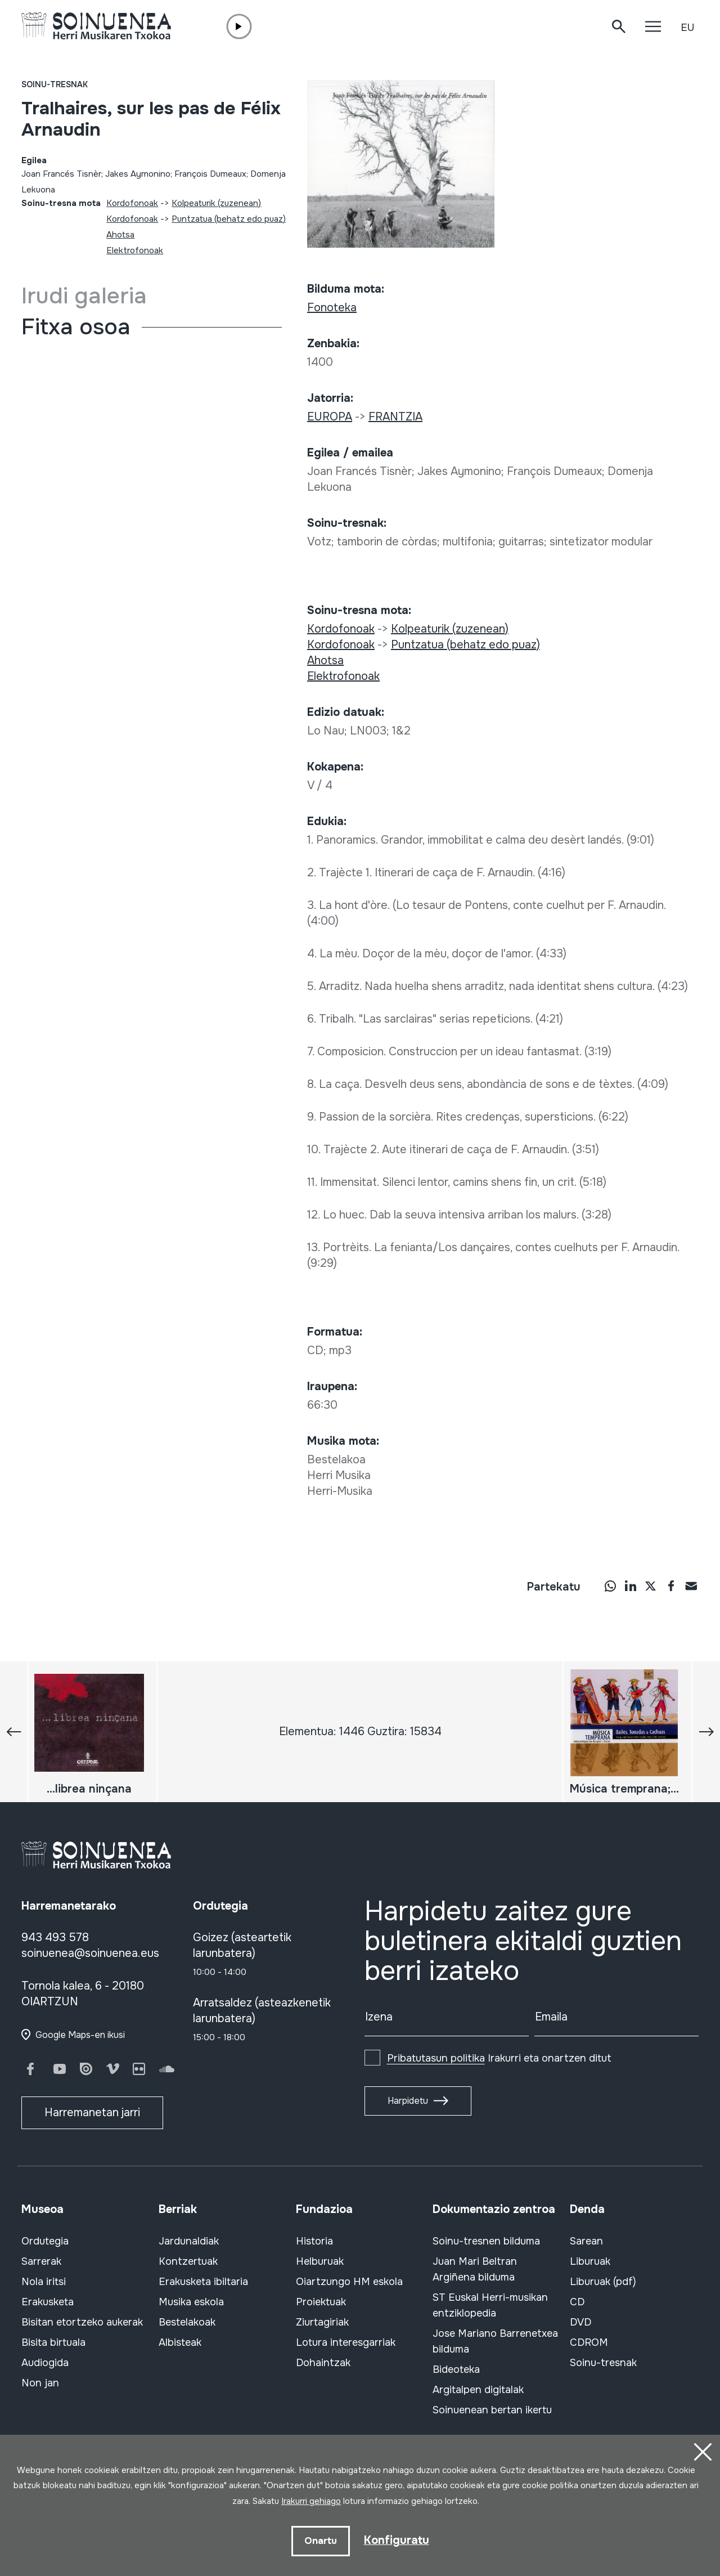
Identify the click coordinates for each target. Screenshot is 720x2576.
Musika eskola (191, 2302)
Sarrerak (41, 2261)
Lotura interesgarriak (345, 2342)
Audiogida (45, 2363)
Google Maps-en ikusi (80, 2035)
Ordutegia (45, 2241)
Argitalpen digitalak (478, 2390)
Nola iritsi (43, 2281)
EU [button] (687, 27)
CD (577, 2302)
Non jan (40, 2383)
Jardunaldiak (189, 2241)
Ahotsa (120, 234)
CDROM (589, 2342)
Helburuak (320, 2261)
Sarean (586, 2241)
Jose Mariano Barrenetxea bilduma (495, 2341)
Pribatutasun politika (436, 2058)
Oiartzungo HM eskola (349, 2281)
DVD (580, 2322)
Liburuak (590, 2261)
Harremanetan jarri (92, 2112)
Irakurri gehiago (311, 2501)
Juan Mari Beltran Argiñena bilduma (475, 2269)
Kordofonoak (132, 203)
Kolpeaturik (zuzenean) (216, 203)
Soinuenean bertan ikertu (492, 2410)
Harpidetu (408, 2101)
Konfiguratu (396, 2540)
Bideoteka (456, 2369)
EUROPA (329, 417)
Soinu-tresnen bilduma (486, 2241)
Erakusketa (47, 2302)
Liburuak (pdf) (603, 2281)
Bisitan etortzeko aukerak (82, 2322)
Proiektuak (321, 2302)
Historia (314, 2241)
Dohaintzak (323, 2363)
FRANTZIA (395, 417)
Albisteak (180, 2342)
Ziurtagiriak (322, 2322)
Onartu (320, 2541)
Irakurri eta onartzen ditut (499, 2058)
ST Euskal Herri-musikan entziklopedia (490, 2305)
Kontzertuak (188, 2261)
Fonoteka (332, 308)
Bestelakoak (187, 2322)
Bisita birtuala (53, 2342)
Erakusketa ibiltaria (203, 2281)
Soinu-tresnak (54, 84)
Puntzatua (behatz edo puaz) (229, 219)
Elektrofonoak (134, 250)
